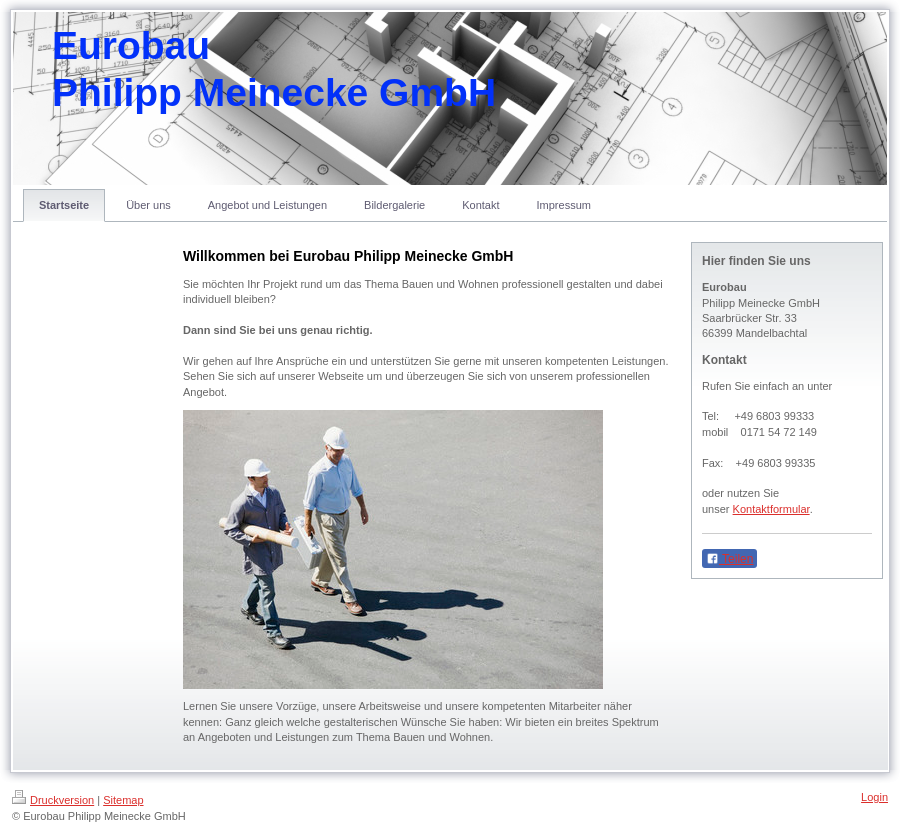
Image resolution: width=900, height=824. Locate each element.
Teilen (729, 559)
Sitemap (123, 800)
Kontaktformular (771, 509)
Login (874, 797)
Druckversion (53, 800)
